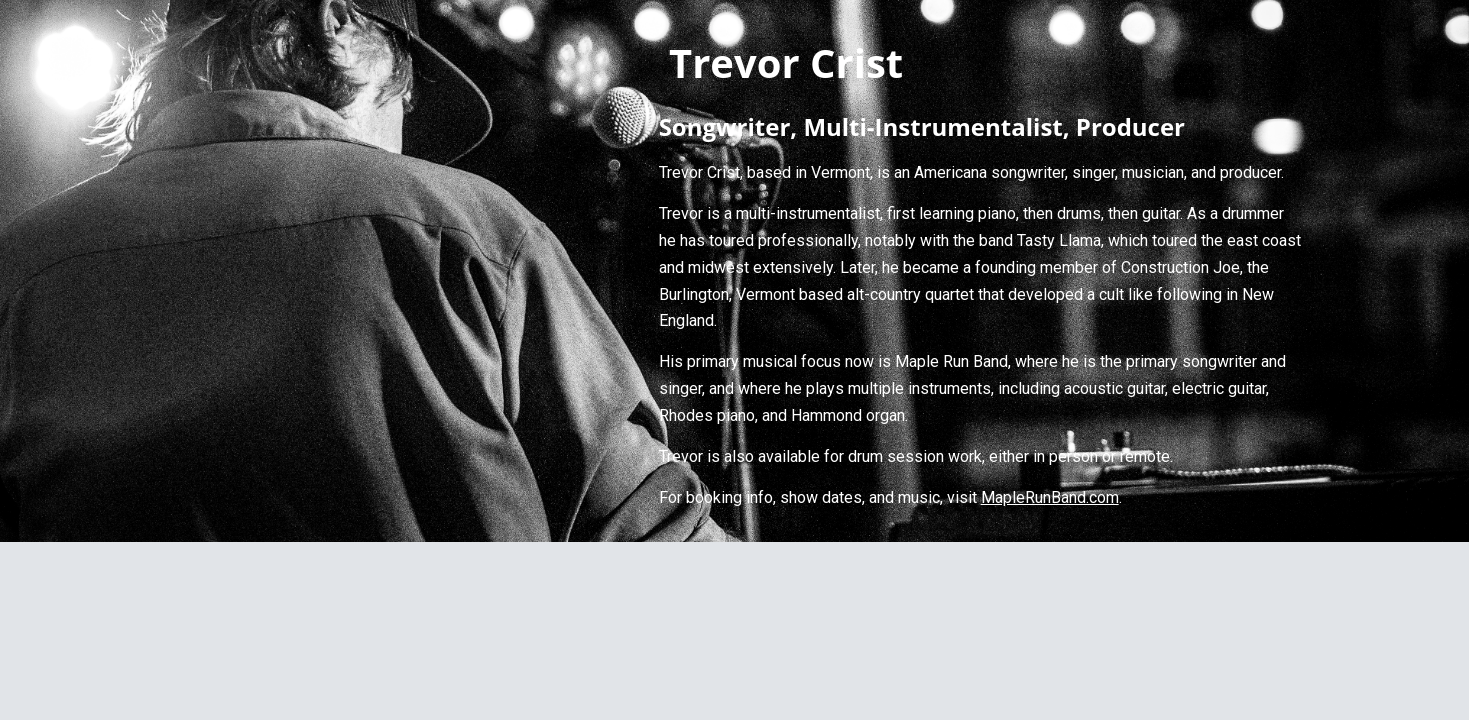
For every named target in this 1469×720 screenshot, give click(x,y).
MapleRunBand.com (1050, 497)
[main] (981, 271)
